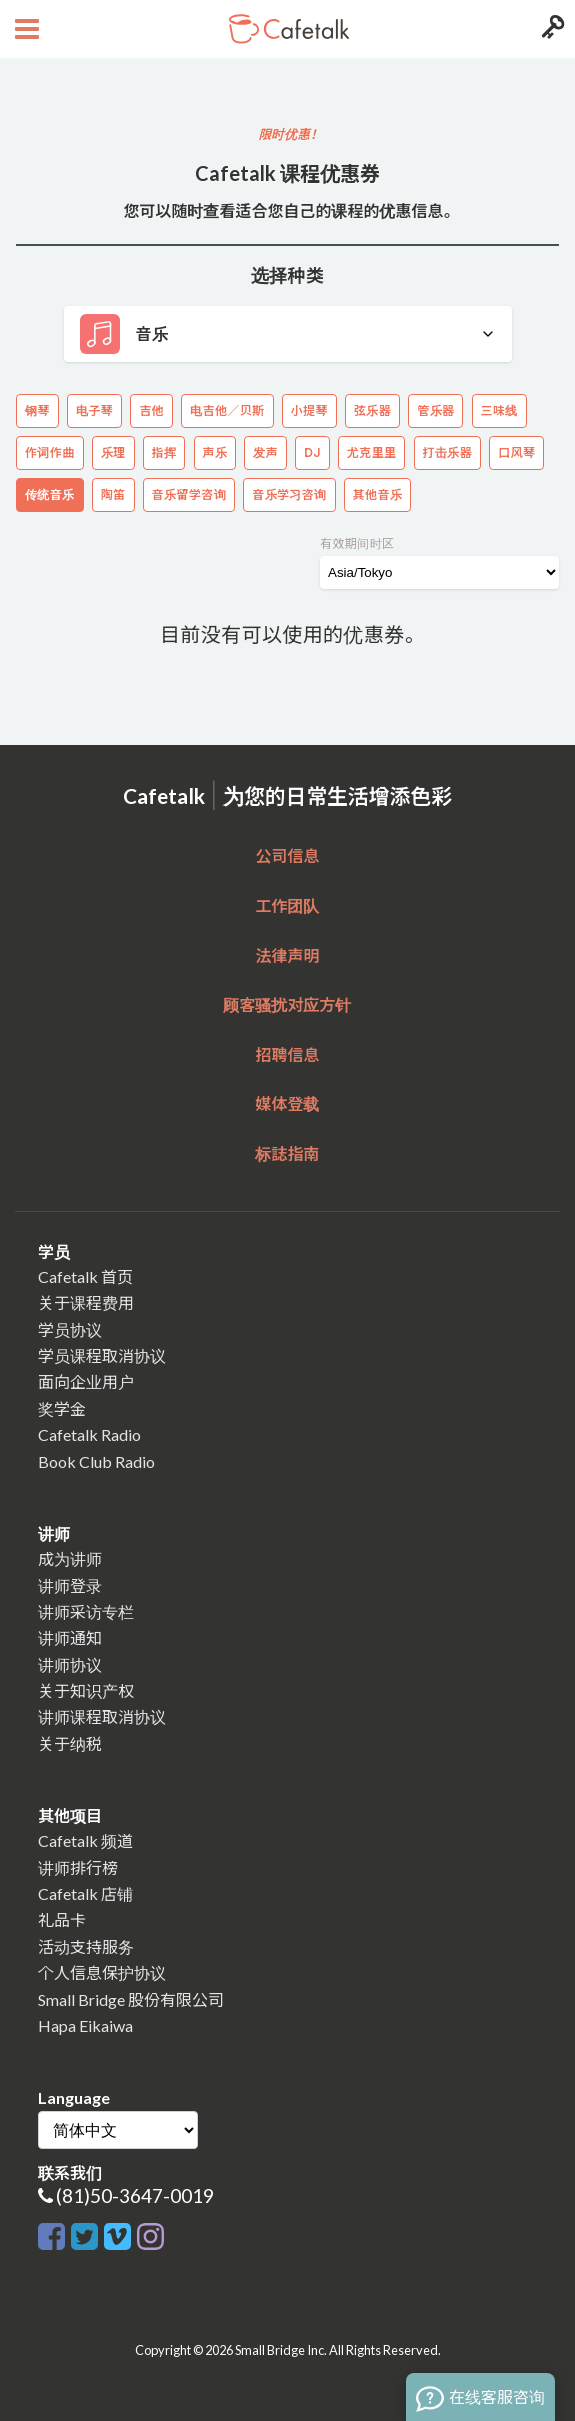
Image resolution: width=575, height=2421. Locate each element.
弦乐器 (372, 410)
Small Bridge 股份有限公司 (131, 1999)
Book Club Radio (96, 1461)
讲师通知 (70, 1637)
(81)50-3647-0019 (135, 2195)
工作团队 (287, 905)
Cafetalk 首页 (85, 1276)
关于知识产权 (86, 1690)
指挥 (164, 452)
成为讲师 (70, 1558)
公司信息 (287, 855)
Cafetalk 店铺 (85, 1893)
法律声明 (287, 955)
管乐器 (435, 410)
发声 (265, 452)
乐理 (113, 452)
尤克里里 (372, 452)
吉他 (151, 410)
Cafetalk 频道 (85, 1840)
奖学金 (62, 1408)
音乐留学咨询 (189, 494)
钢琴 (37, 410)
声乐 (215, 452)
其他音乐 (378, 494)
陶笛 (113, 494)
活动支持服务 (86, 1946)
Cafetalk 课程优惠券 (287, 173)
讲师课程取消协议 (102, 1716)
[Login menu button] (550, 29)
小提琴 (309, 410)
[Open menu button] (24, 29)
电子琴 (94, 410)
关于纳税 (70, 1743)
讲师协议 (70, 1664)
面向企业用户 (86, 1381)
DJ (312, 452)
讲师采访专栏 (86, 1611)
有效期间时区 (357, 543)
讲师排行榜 (78, 1867)
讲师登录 (70, 1585)
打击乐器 (448, 452)
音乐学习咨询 (289, 494)
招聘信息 (287, 1054)
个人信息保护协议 (102, 1972)
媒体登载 (287, 1103)
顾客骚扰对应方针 (287, 1004)
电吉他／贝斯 (227, 410)
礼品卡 (62, 1919)
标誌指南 (287, 1153)
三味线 (499, 410)
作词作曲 (50, 452)
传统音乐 (50, 494)
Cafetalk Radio (89, 1434)
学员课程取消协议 (102, 1355)
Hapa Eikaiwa (85, 2025)
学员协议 (70, 1329)
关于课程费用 (86, 1302)
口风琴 (516, 452)
